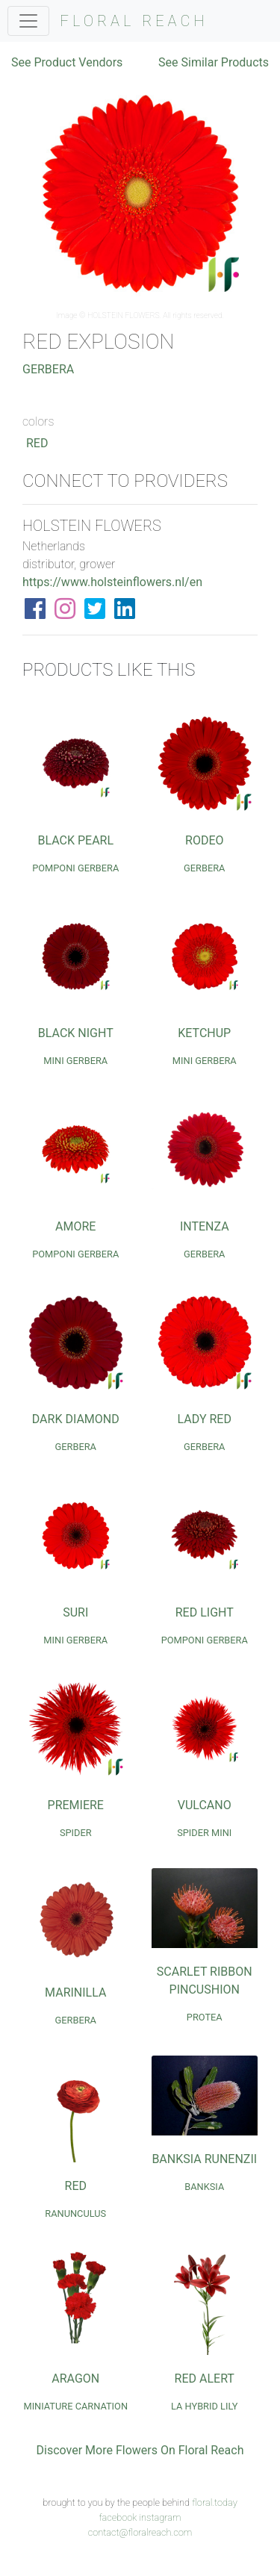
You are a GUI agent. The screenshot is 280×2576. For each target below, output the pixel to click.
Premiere (76, 1805)
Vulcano (204, 1805)
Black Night (75, 1033)
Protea (205, 2017)
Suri (75, 1612)
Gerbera (48, 369)
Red (37, 443)
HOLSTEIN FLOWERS (123, 315)
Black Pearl (75, 840)
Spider (76, 1832)
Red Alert (204, 2378)
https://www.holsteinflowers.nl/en (112, 582)
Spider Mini (204, 1832)
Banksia (204, 2186)
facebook (118, 2517)
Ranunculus (75, 2213)
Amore (75, 1226)
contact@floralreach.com (140, 2532)
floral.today (214, 2502)
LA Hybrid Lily (204, 2406)
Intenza (204, 1226)
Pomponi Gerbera (75, 868)
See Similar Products (213, 62)
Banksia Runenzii (204, 2159)
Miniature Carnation (75, 2406)
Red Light (204, 1612)
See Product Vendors (66, 62)
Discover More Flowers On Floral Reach (140, 2450)
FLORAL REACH (134, 21)
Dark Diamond (75, 1419)
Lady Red (204, 1419)
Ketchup (204, 1033)
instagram (160, 2517)
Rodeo (204, 840)
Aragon (75, 2378)
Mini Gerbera (75, 1060)
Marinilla (75, 1992)
